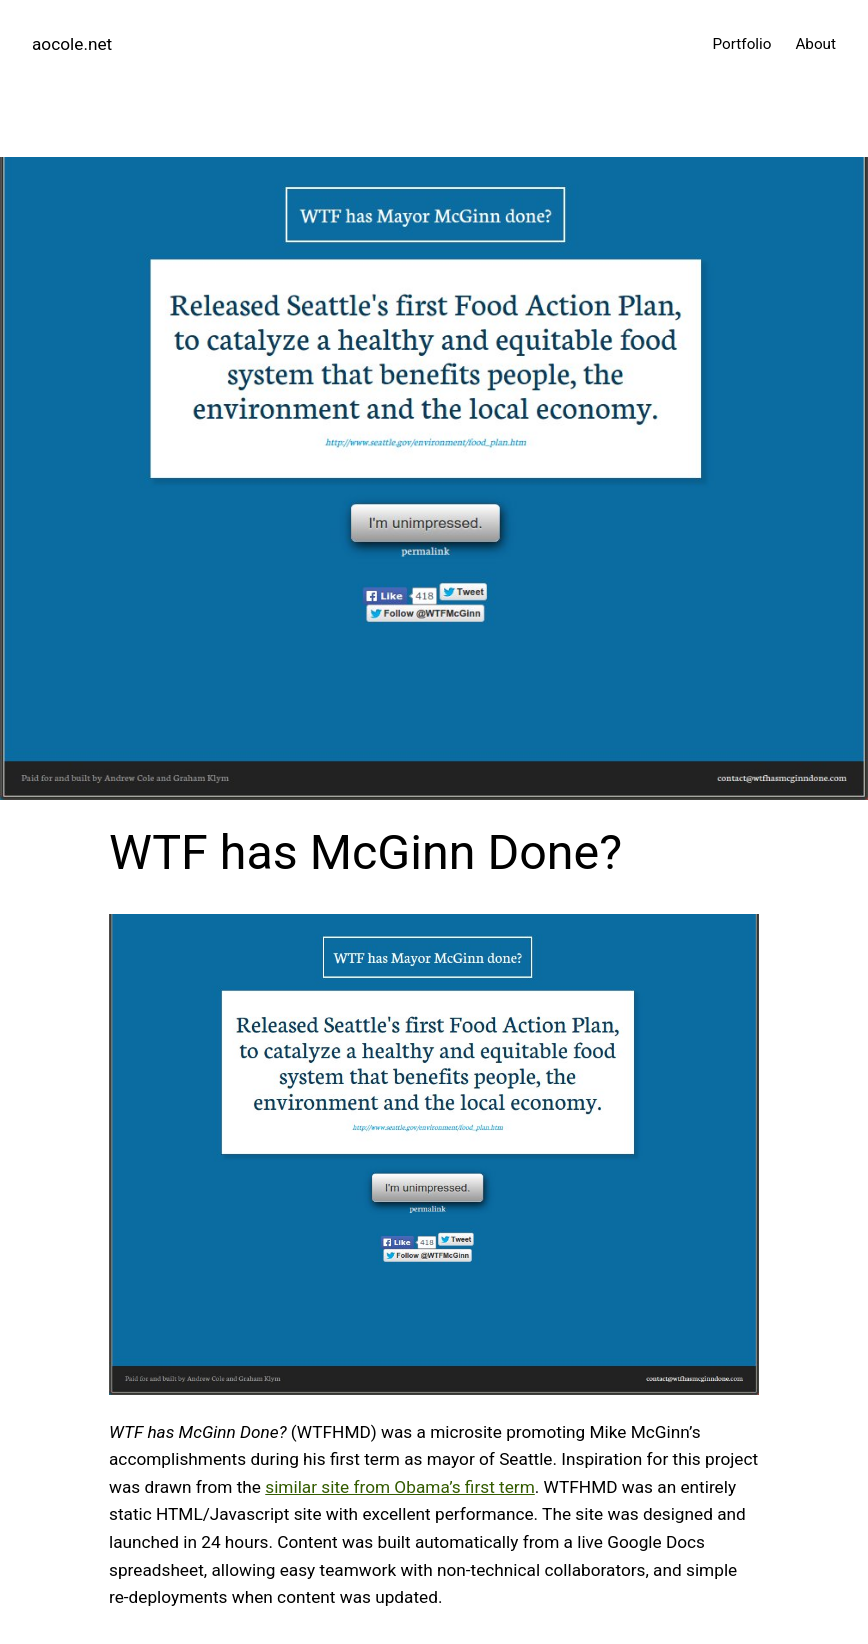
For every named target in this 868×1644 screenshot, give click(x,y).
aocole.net (72, 44)
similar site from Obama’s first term (400, 1487)
